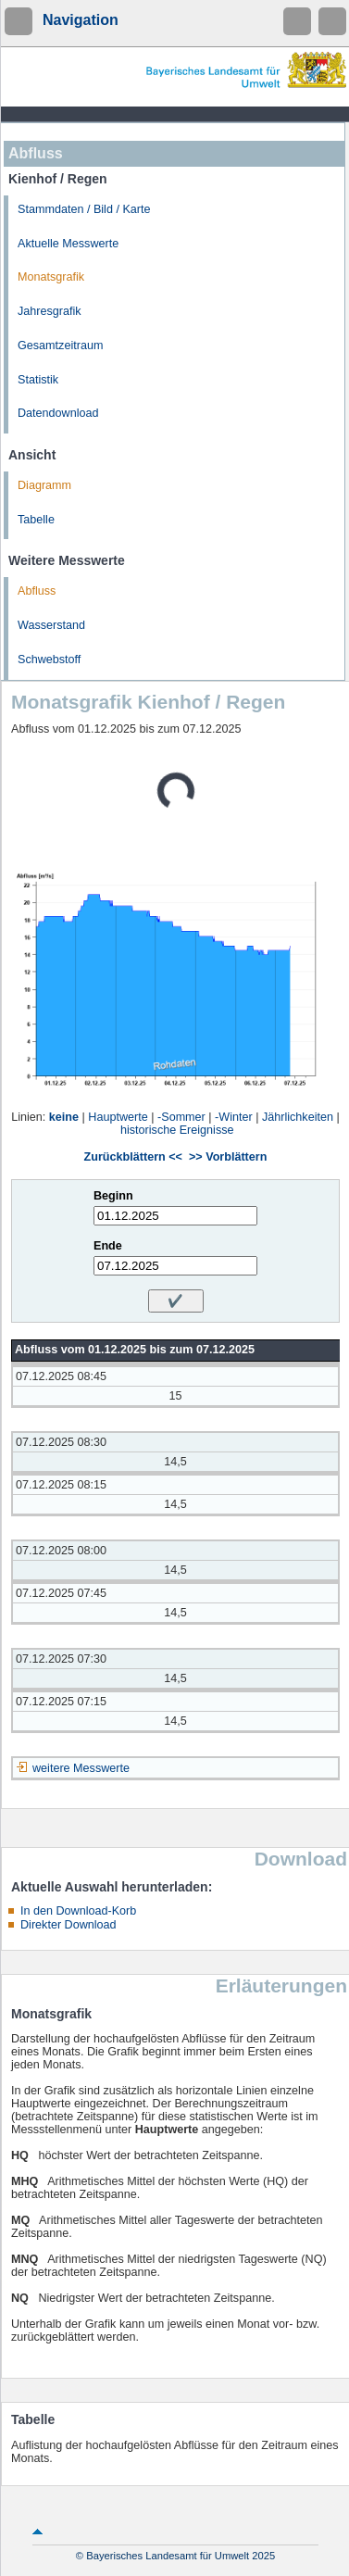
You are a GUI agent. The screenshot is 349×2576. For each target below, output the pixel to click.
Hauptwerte (117, 1117)
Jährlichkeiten (297, 1117)
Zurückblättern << (133, 1156)
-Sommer (181, 1117)
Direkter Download (68, 1924)
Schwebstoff (49, 659)
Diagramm (44, 485)
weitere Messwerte (81, 1768)
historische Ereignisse (177, 1130)
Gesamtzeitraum (60, 345)
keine (64, 1117)
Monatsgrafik (51, 276)
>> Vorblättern (228, 1156)
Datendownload (58, 413)
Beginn (113, 1195)
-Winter (234, 1117)
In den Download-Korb (78, 1910)
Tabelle (36, 519)
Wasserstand (51, 625)
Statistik (38, 379)
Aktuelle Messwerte (68, 243)
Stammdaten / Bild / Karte (84, 209)
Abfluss (37, 590)
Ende (107, 1245)
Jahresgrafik (49, 311)
